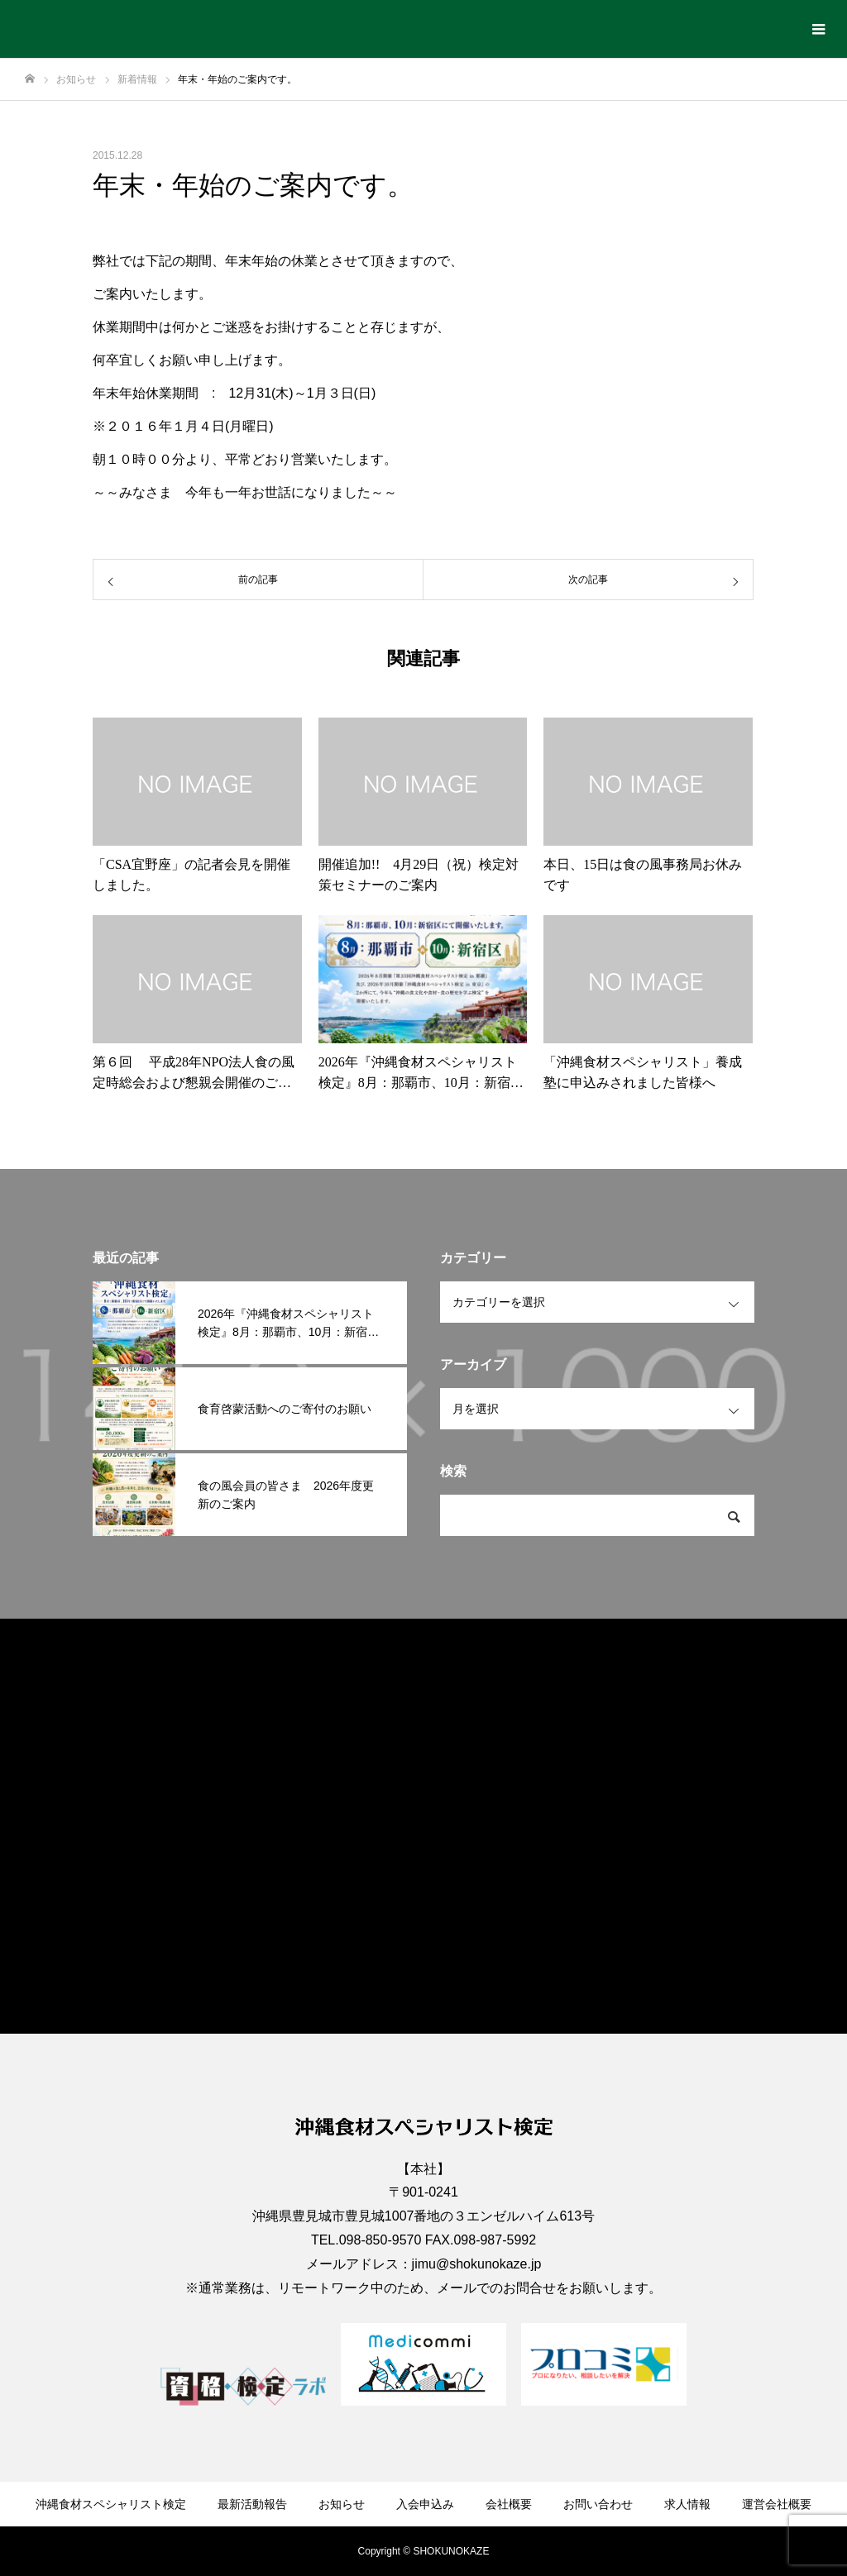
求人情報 (687, 2504)
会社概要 (509, 2504)
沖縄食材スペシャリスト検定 (111, 2504)
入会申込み (425, 2504)
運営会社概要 (776, 2504)
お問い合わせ (598, 2504)
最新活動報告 (252, 2504)
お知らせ (341, 2504)
